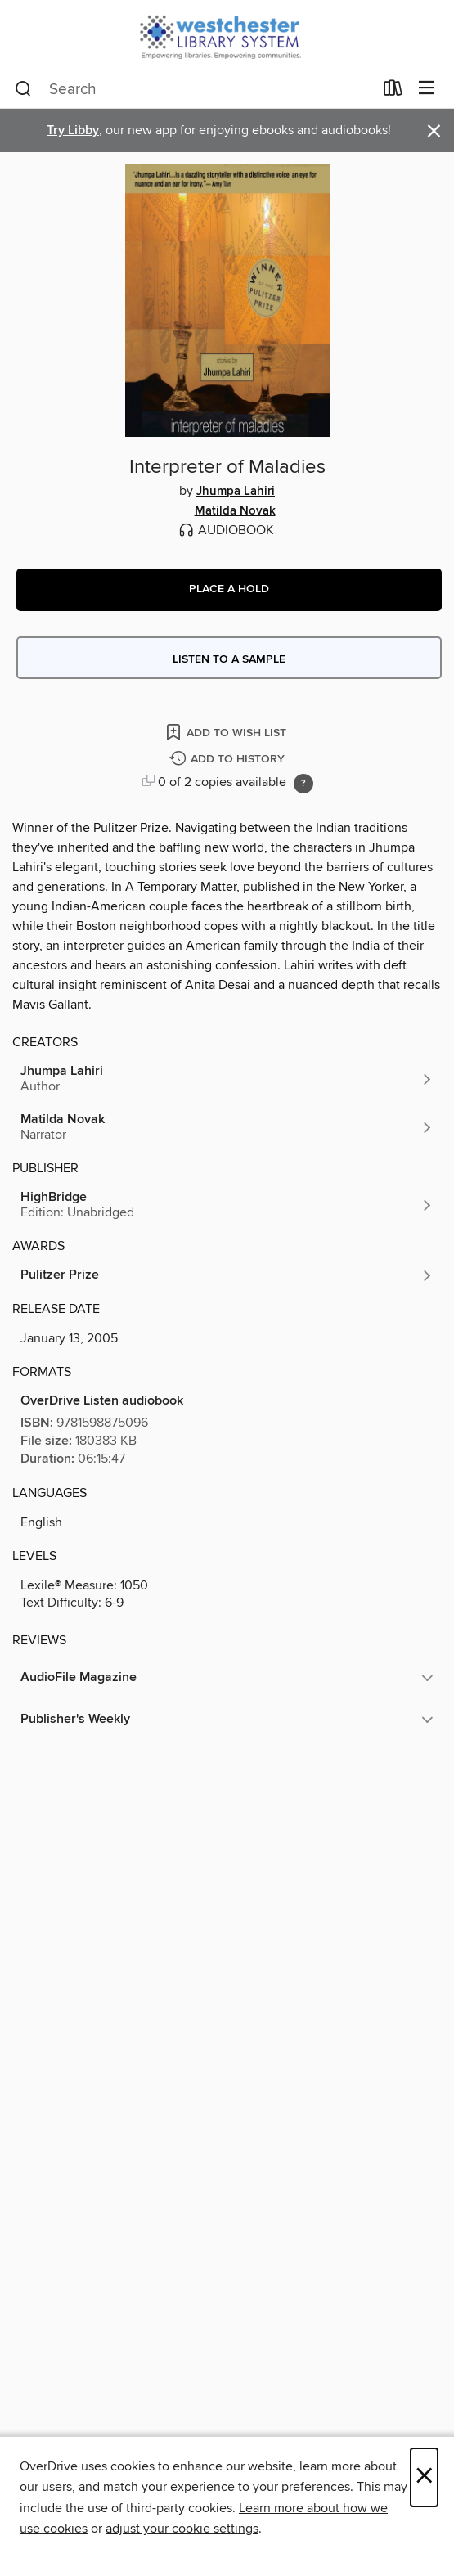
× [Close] (424, 2477)
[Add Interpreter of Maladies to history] (229, 759)
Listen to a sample (229, 659)
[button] (229, 590)
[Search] (23, 89)
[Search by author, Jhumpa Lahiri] (227, 1079)
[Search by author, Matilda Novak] (227, 1127)
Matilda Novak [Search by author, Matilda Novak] (235, 511)
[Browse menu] (426, 89)
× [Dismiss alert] (434, 131)
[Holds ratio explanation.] (303, 783)
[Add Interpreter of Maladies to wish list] (227, 731)
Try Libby (73, 130)
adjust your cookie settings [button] (182, 2528)
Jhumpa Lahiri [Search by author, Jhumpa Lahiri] (235, 491)
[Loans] (393, 91)
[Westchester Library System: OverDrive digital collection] (227, 34)
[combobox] (193, 89)
